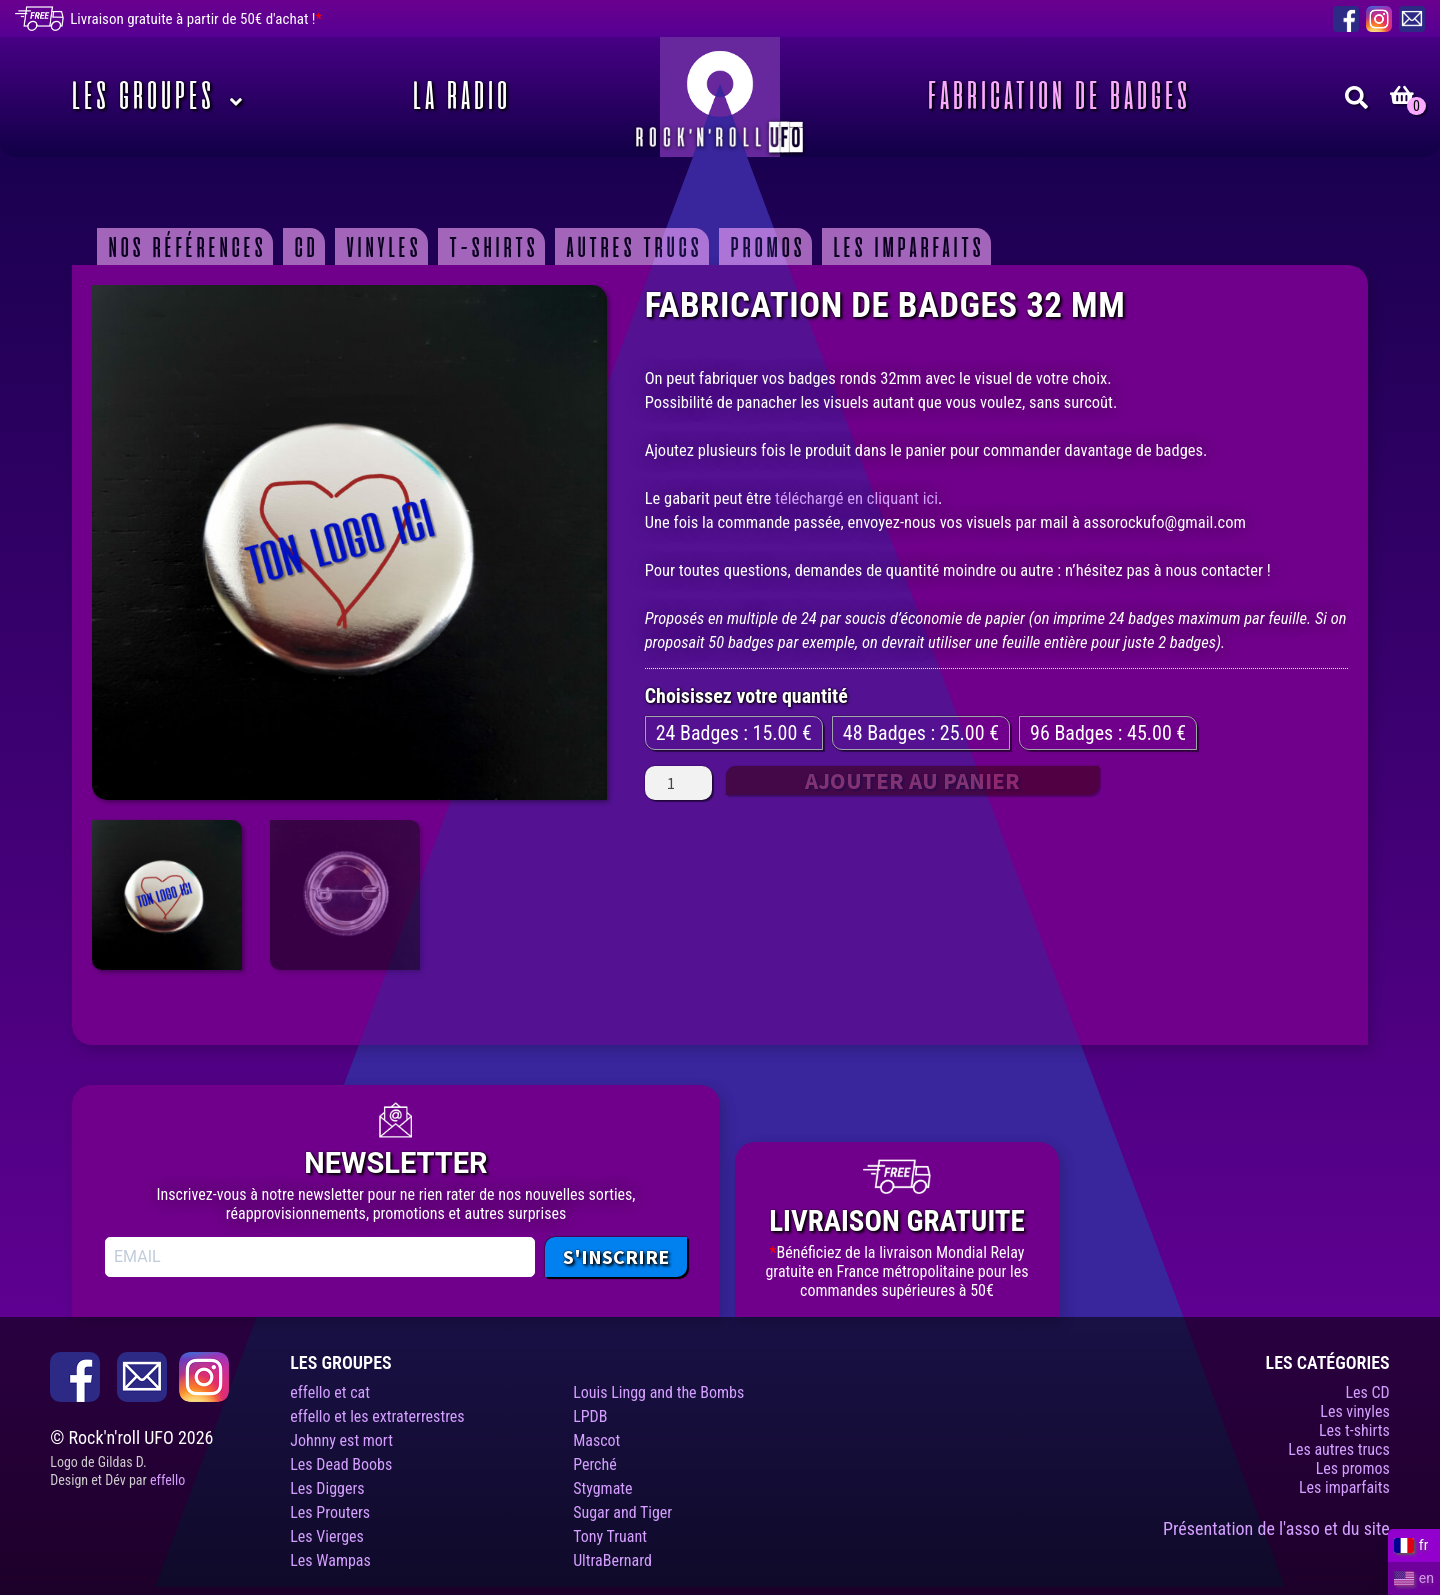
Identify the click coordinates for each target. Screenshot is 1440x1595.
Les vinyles (1354, 1411)
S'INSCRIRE (616, 1256)
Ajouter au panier (912, 780)
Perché (595, 1464)
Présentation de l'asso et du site (1276, 1528)
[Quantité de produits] (679, 783)
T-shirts (490, 247)
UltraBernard (612, 1560)
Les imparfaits (905, 247)
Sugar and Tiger (622, 1512)
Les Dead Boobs (341, 1464)
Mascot (596, 1440)
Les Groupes (139, 97)
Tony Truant (610, 1536)
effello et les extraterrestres (377, 1416)
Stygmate (602, 1488)
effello (167, 1480)
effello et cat (330, 1392)
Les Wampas (330, 1560)
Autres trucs (631, 247)
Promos (764, 247)
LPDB (590, 1416)
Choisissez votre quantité (746, 696)
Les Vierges (327, 1536)
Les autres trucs (1338, 1449)
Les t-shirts (1354, 1430)
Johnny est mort (341, 1440)
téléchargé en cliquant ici (856, 498)
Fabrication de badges (1055, 97)
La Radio (458, 97)
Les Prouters (330, 1512)
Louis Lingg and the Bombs (658, 1392)
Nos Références (184, 247)
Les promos (1353, 1468)
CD (303, 247)
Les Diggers (327, 1488)
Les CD (1367, 1392)
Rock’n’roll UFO (720, 97)
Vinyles (380, 247)
